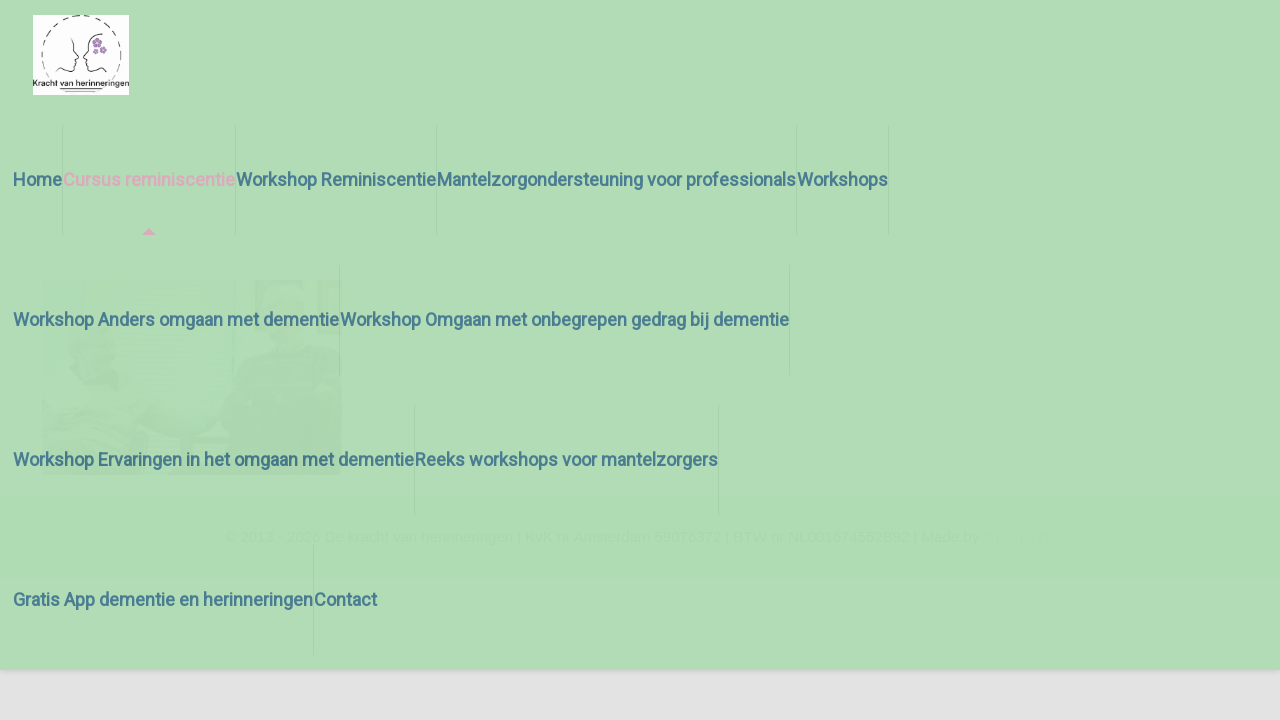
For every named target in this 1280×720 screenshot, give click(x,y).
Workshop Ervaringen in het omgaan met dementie (213, 459)
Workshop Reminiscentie (336, 179)
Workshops (842, 179)
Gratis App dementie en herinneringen (163, 599)
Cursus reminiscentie (149, 179)
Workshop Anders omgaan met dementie (176, 319)
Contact (345, 599)
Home (37, 179)
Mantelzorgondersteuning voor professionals (616, 179)
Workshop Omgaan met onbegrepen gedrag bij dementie (564, 319)
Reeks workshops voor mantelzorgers (566, 459)
